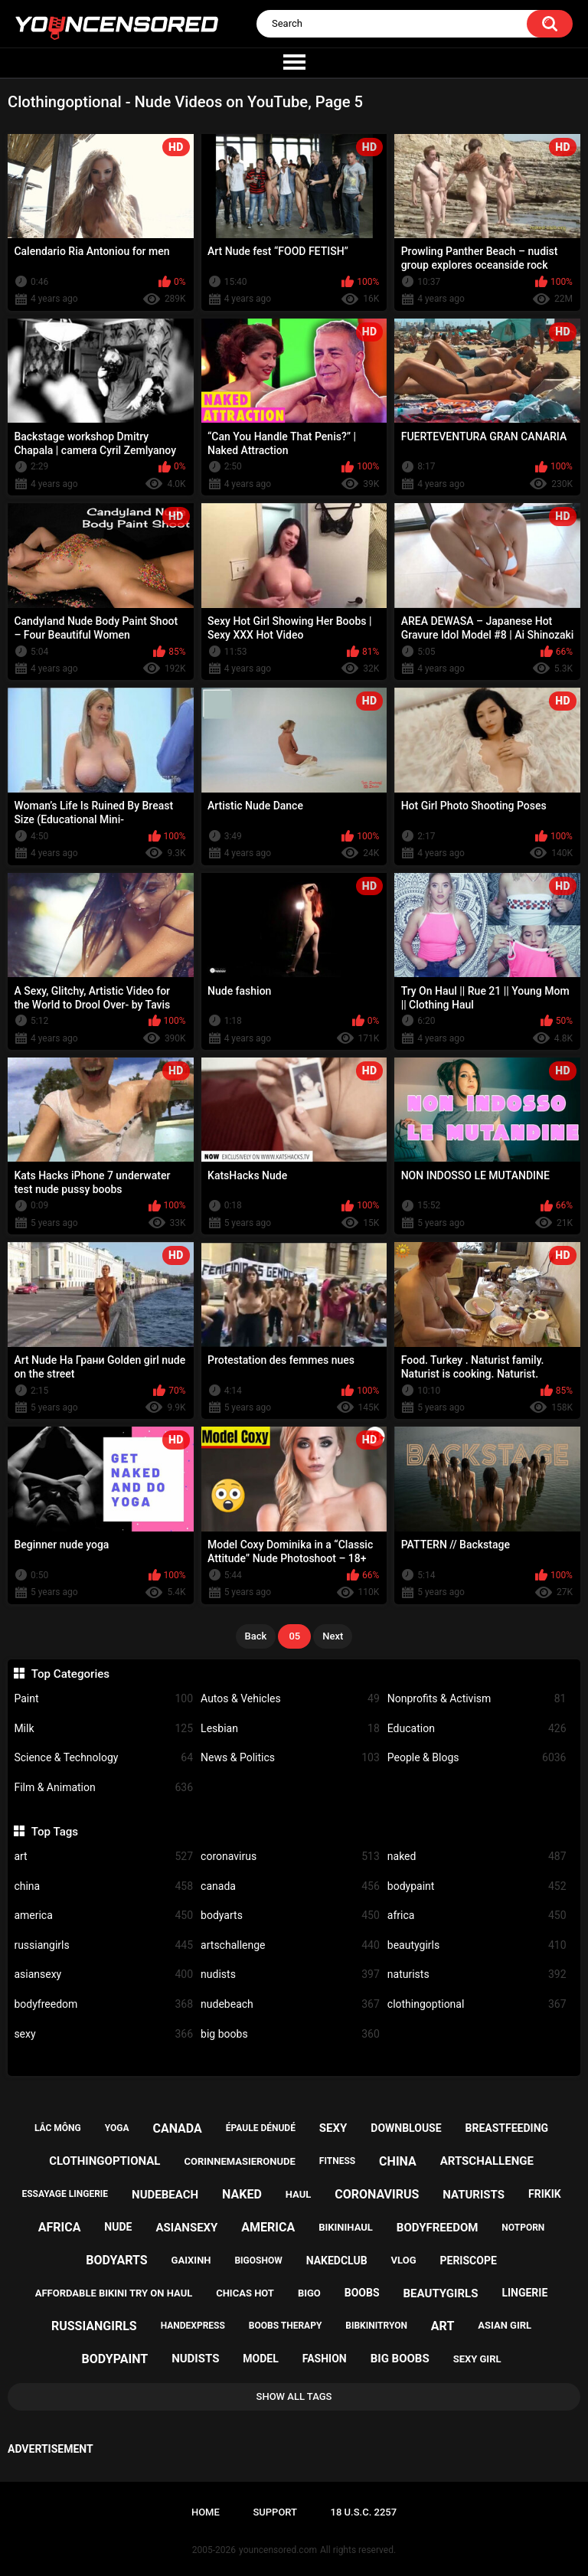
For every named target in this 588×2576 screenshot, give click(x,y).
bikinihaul (345, 2227)
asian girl (504, 2325)
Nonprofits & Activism (477, 1698)
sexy (103, 2034)
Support (275, 2512)
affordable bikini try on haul (114, 2293)
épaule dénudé (261, 2128)
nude (118, 2227)
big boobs (290, 2034)
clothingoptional (477, 2004)
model (260, 2358)
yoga (117, 2128)
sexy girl (477, 2359)
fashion (324, 2358)
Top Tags (54, 1832)
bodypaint (477, 1886)
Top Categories (70, 1674)
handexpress (193, 2325)
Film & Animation (103, 1787)
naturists (477, 1974)
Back (256, 1636)
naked (477, 1856)
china (103, 1886)
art (103, 1856)
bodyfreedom (103, 2004)
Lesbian (290, 1728)
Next (332, 1636)
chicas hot (245, 2293)
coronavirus (290, 1856)
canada (290, 1886)
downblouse (406, 2128)
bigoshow (258, 2260)
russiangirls (103, 1945)
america (103, 1915)
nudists (290, 1974)
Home (205, 2512)
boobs (362, 2293)
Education (477, 1728)
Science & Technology (103, 1757)
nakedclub (337, 2260)
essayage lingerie (64, 2194)
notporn (522, 2227)
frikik (544, 2194)
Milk (103, 1728)
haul (299, 2194)
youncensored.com (278, 2550)
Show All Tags (294, 2396)
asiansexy (103, 1974)
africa (477, 1915)
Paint (103, 1698)
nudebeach (290, 2004)
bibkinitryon (376, 2325)
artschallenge (290, 1945)
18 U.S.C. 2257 (364, 2512)
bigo (309, 2293)
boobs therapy (285, 2325)
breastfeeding (507, 2128)
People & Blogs (477, 1757)
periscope (467, 2260)
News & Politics (290, 1757)
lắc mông (57, 2128)
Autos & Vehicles (290, 1698)
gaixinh (191, 2260)
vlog (403, 2260)
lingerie (524, 2293)
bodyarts (290, 1915)
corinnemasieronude (239, 2161)
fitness (337, 2161)
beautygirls (477, 1945)
